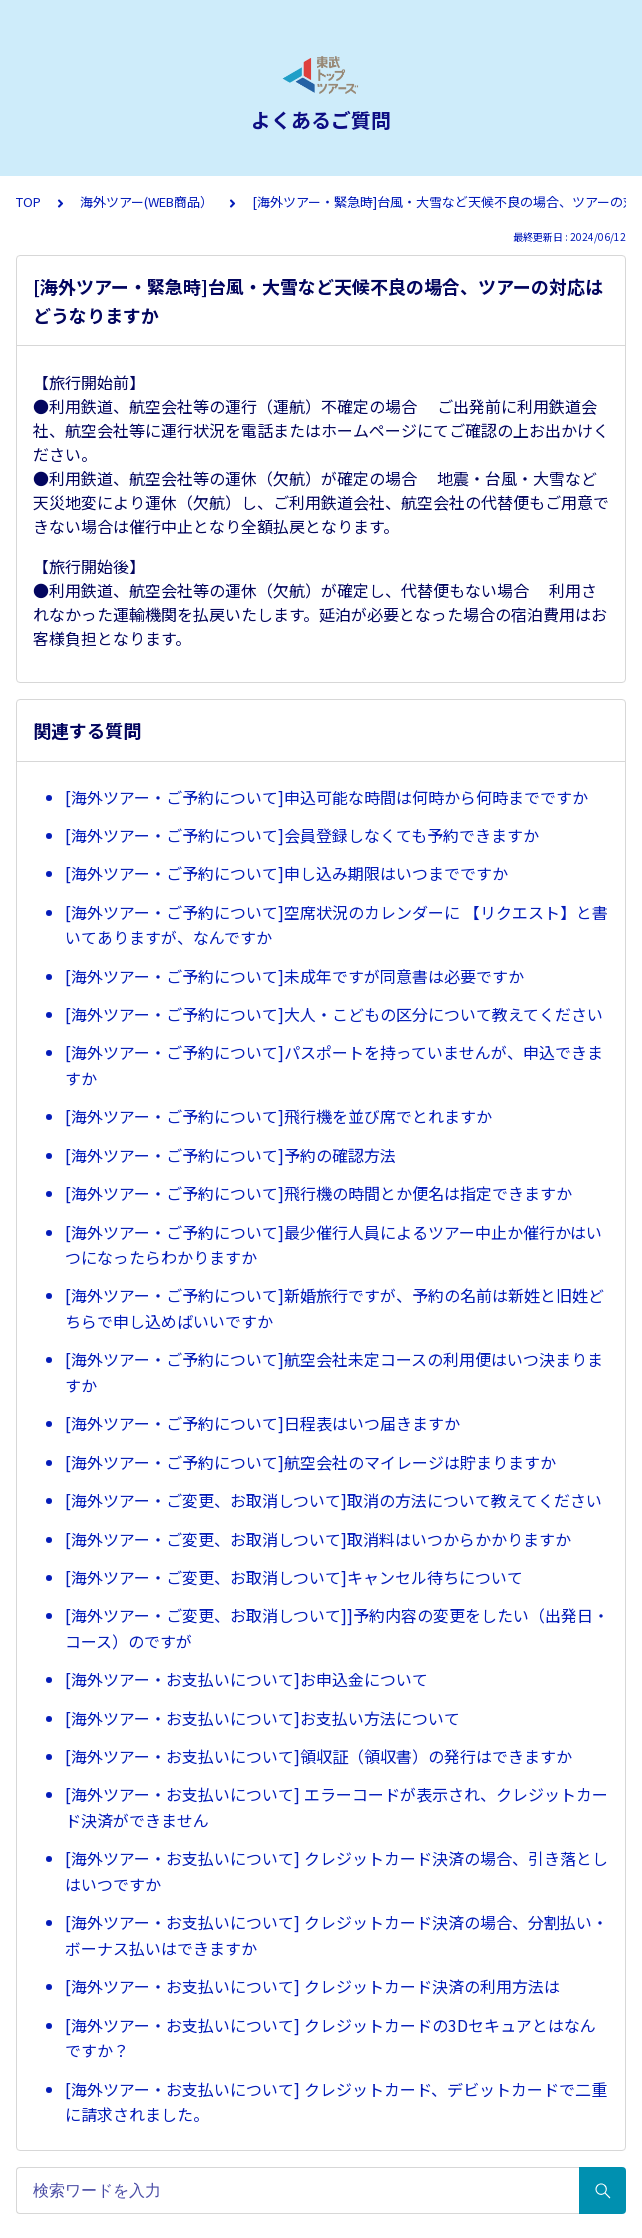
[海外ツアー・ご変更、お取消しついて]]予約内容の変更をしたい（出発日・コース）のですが (337, 1628)
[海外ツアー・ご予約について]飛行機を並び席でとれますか (278, 1116)
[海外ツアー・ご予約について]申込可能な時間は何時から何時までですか (326, 797)
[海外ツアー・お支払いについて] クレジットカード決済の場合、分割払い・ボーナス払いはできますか (336, 1935)
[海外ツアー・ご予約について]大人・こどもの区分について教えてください (334, 1014)
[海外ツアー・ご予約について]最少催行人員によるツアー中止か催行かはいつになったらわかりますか (333, 1245)
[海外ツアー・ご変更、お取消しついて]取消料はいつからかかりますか (318, 1539)
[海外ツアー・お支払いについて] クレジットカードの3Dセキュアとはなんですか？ (330, 2038)
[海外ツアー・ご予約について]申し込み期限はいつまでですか (286, 873)
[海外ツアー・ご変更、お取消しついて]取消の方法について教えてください (333, 1500)
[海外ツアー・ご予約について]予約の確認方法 (230, 1155)
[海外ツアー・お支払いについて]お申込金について (246, 1679)
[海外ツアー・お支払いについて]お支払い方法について (262, 1718)
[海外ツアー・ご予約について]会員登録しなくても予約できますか (302, 835)
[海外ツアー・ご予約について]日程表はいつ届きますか (262, 1423)
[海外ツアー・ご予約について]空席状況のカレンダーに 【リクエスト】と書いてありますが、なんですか (336, 925)
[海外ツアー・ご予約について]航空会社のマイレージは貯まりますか (310, 1462)
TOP (28, 201)
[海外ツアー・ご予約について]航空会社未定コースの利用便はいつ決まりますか (334, 1372)
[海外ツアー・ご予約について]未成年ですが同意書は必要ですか (294, 976)
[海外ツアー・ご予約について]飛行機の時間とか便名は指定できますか (318, 1193)
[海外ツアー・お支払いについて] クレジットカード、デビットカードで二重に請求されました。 (336, 2102)
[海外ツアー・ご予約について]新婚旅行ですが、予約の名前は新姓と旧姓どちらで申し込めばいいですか (334, 1308)
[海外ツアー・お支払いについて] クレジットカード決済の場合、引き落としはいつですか (336, 1871)
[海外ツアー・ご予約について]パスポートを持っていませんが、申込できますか (334, 1065)
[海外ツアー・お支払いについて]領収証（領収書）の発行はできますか (318, 1756)
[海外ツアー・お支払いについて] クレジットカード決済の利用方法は (312, 1986)
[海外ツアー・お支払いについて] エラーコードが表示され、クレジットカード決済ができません (336, 1807)
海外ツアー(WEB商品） (146, 201)
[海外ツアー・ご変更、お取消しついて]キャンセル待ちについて (294, 1577)
